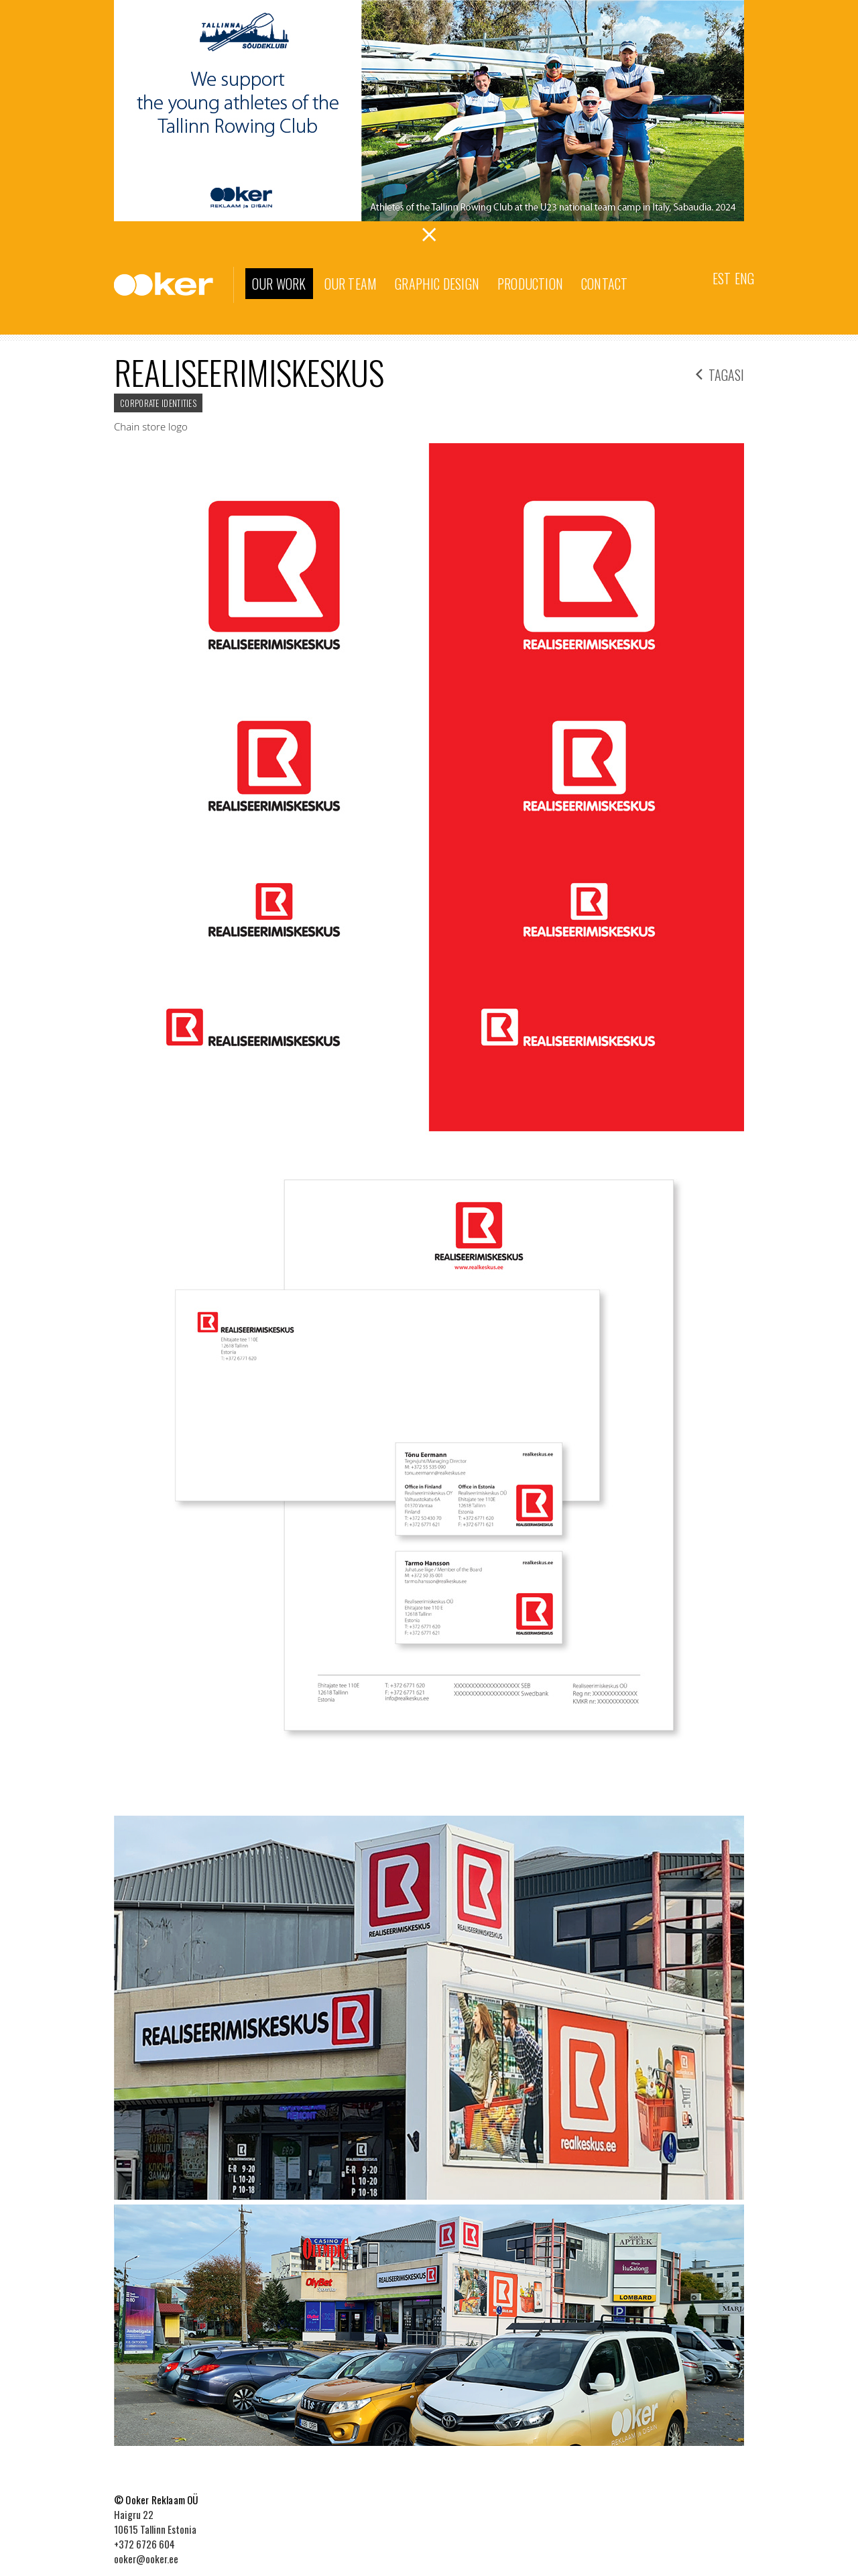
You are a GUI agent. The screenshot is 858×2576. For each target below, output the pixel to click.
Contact (604, 284)
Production (530, 284)
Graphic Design (437, 284)
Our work (279, 284)
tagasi (720, 373)
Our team (350, 284)
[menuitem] (722, 277)
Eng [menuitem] (744, 278)
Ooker (174, 285)
